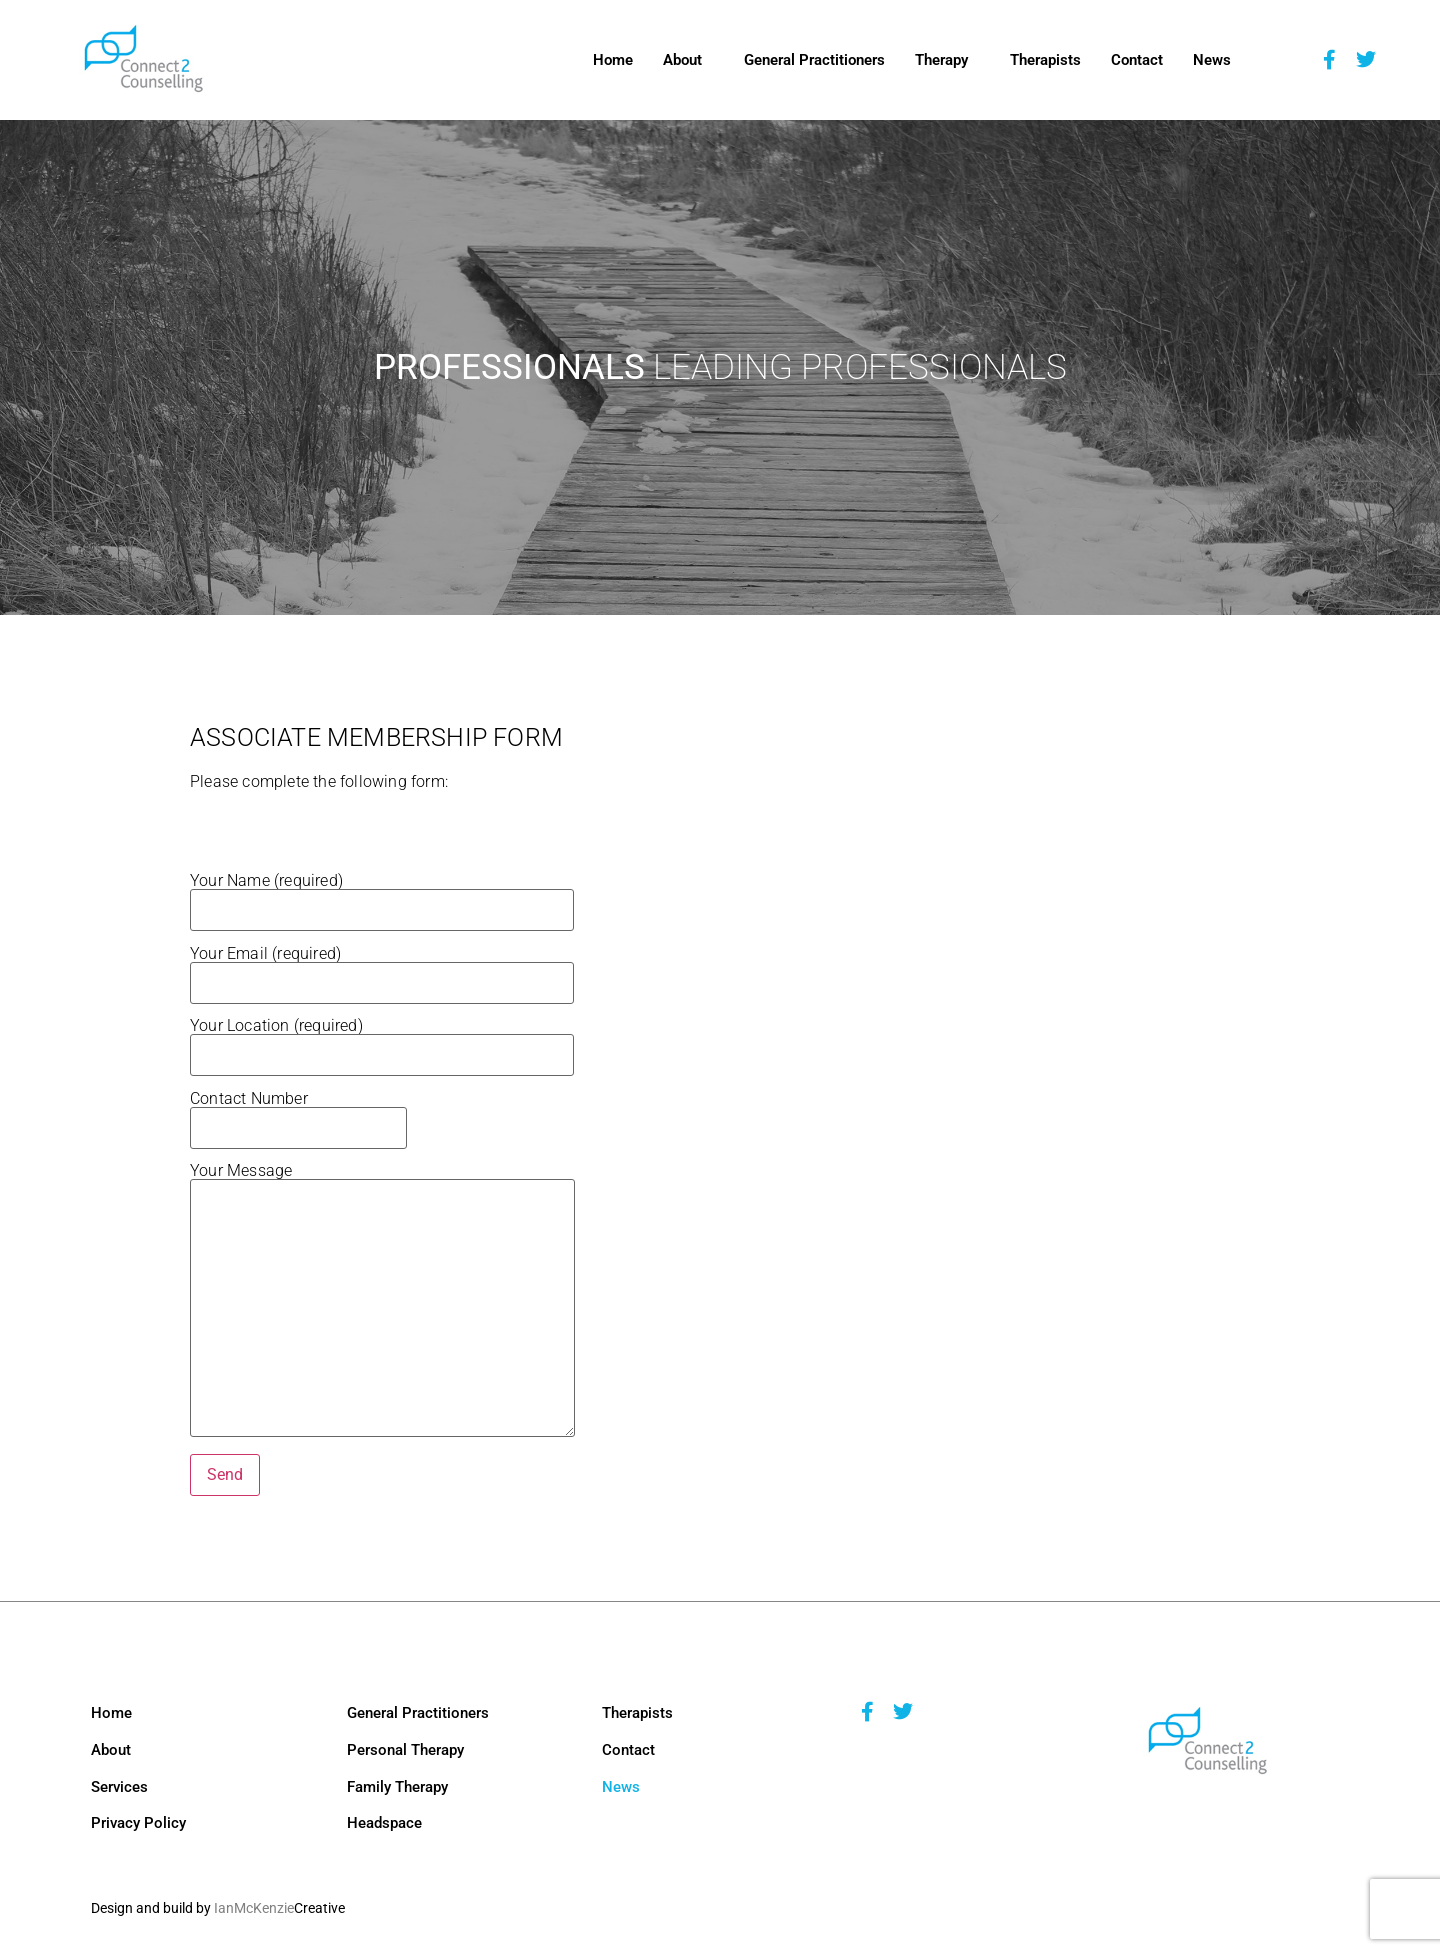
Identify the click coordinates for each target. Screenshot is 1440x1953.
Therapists (1045, 60)
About (682, 60)
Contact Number (298, 1114)
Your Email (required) (382, 969)
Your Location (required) (382, 1041)
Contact (1137, 60)
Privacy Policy (138, 1823)
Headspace (384, 1823)
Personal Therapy (405, 1750)
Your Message (382, 1301)
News (1212, 60)
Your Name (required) (382, 896)
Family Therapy (397, 1787)
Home (613, 60)
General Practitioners (814, 60)
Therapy (941, 60)
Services (119, 1787)
